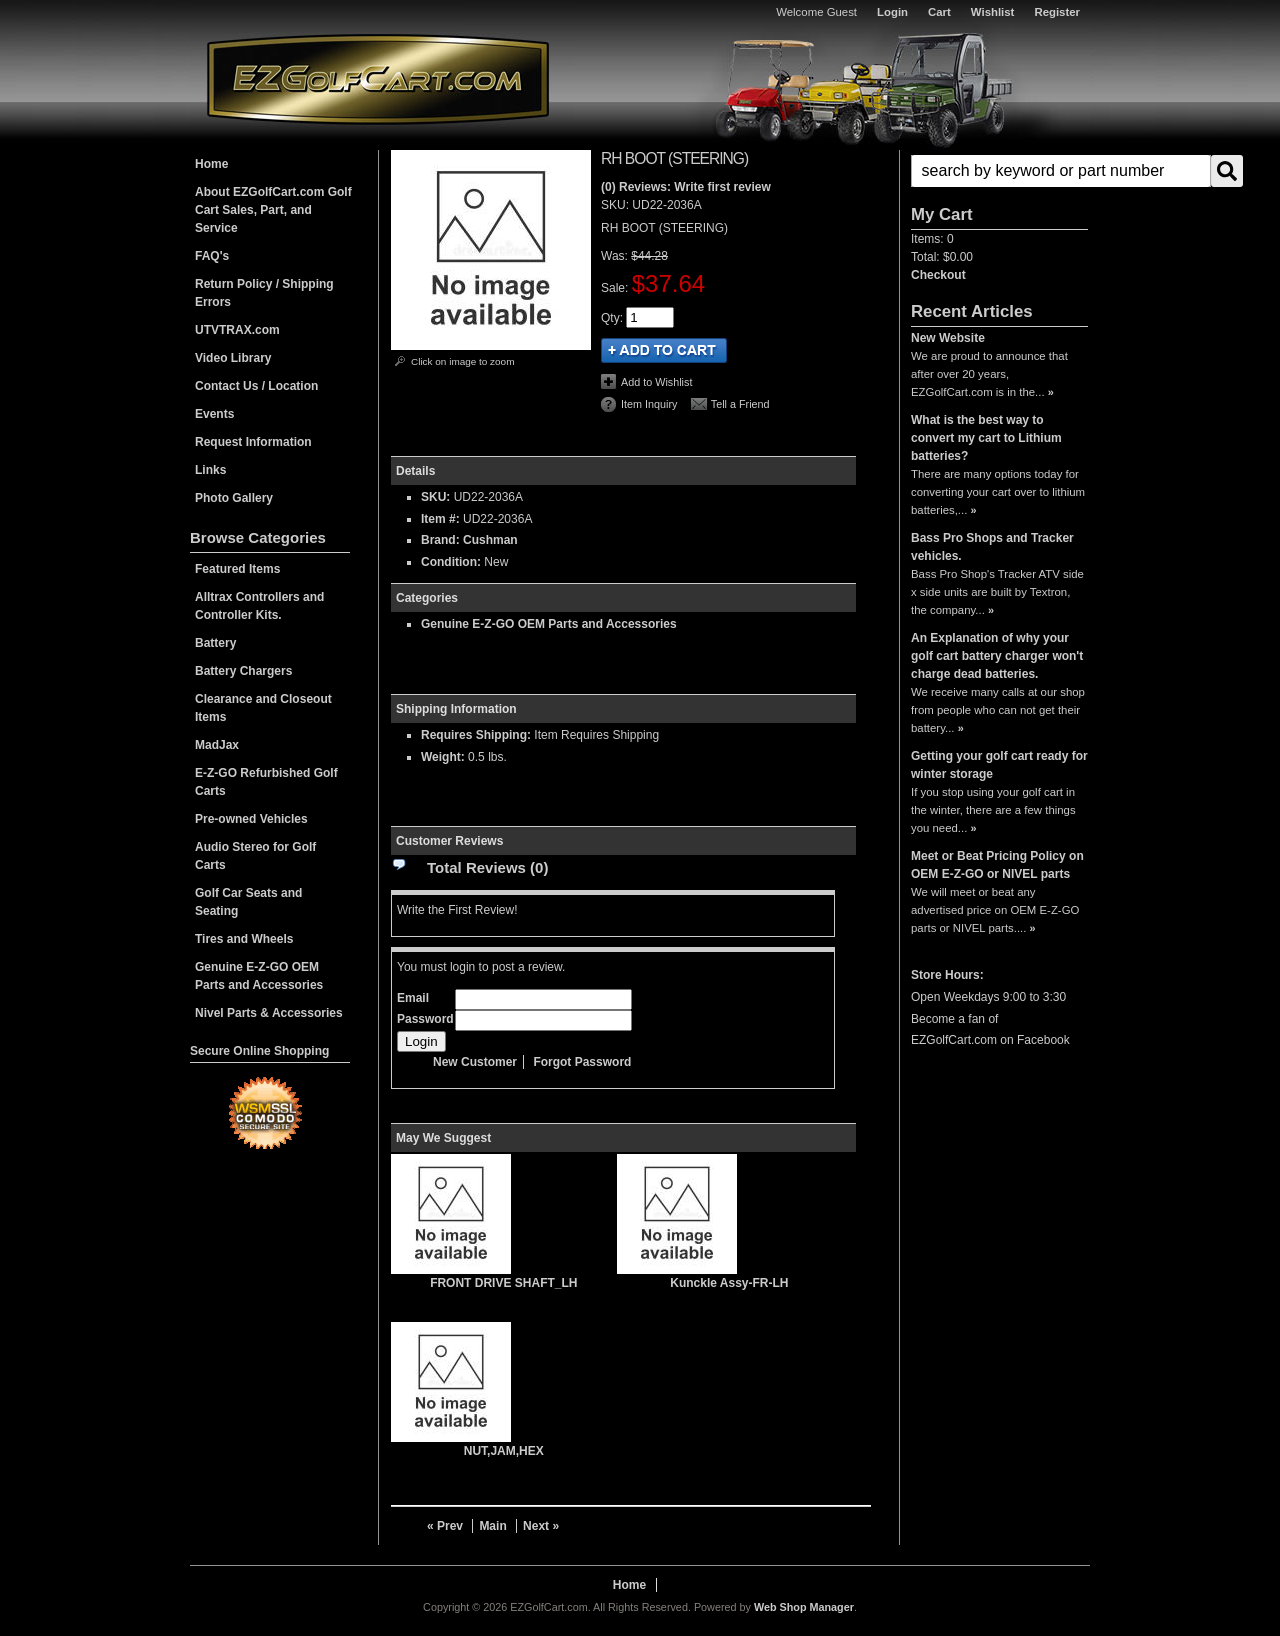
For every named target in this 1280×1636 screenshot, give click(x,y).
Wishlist (993, 12)
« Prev (445, 1526)
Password (425, 1019)
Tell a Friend (740, 404)
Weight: (443, 757)
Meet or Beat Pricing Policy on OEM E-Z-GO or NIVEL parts (997, 865)
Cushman (490, 540)
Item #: (442, 519)
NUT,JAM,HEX (504, 1451)
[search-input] (1061, 171)
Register (1057, 12)
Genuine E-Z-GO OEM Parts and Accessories (549, 624)
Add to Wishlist (656, 382)
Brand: (440, 540)
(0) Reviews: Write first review (686, 187)
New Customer (475, 1062)
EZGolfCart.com (378, 78)
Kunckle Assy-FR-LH (729, 1283)
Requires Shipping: (476, 735)
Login (892, 12)
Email (413, 998)
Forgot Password (582, 1062)
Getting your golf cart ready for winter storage (999, 765)
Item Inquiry (649, 404)
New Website (948, 338)
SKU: (616, 205)
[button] (999, 171)
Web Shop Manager (804, 1607)
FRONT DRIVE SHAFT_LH (503, 1283)
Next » (541, 1526)
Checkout (938, 275)
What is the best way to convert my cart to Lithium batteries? (986, 438)
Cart (939, 12)
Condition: (451, 562)
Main (492, 1526)
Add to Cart (664, 350)
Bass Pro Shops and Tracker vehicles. (992, 547)
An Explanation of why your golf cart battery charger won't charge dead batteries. (997, 656)
